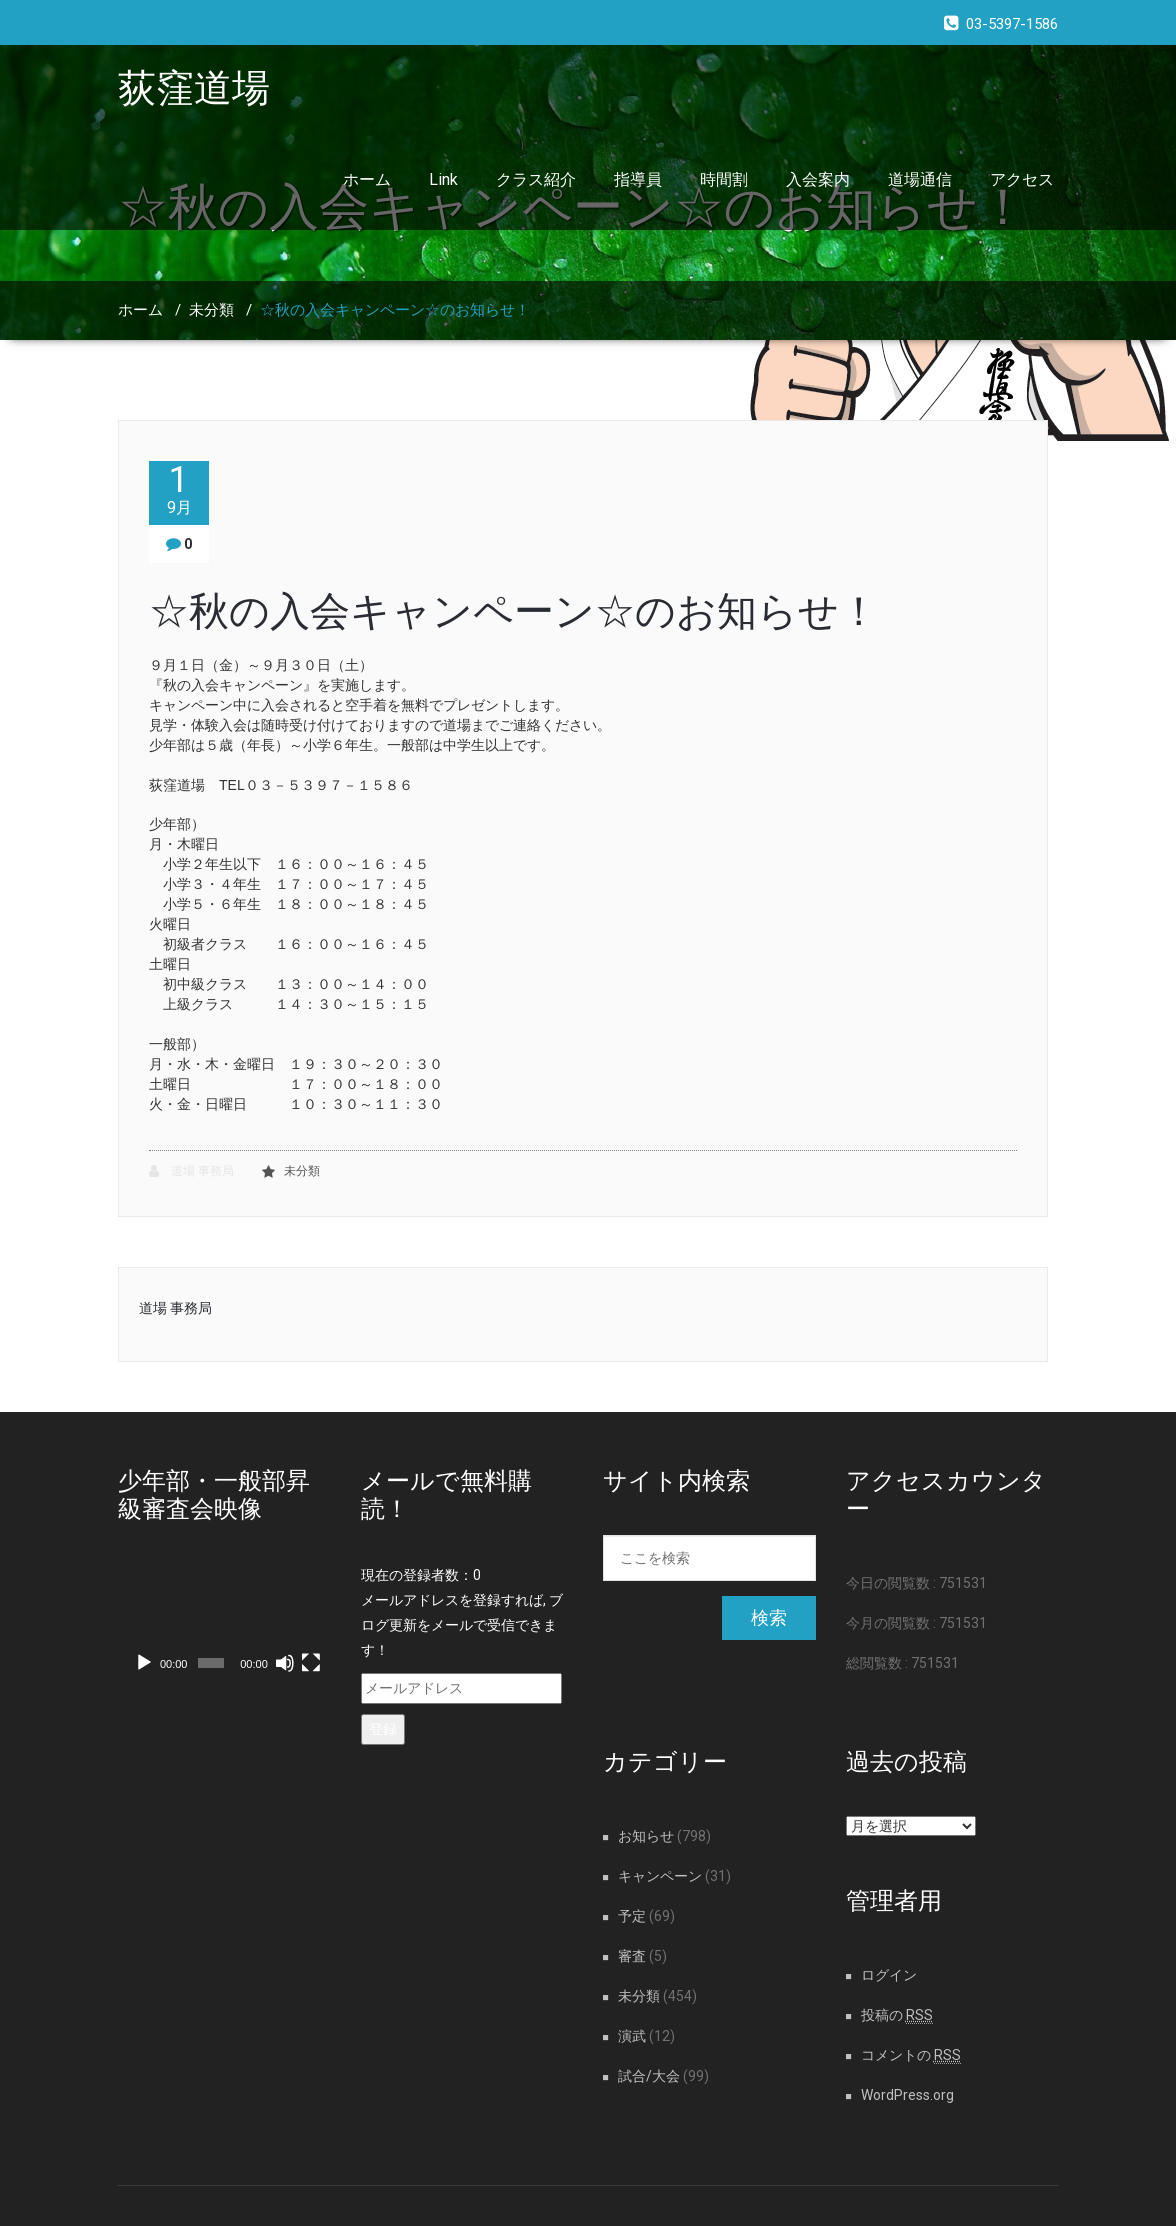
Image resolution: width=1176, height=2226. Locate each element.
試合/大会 (649, 2076)
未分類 (211, 310)
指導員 (638, 179)
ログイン (889, 1975)
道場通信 (920, 179)
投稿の (897, 2015)
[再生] (144, 1663)
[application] (224, 1623)
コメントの (911, 2055)
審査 (632, 1956)
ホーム (367, 179)
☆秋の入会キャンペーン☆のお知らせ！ (395, 310)
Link (443, 179)
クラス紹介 (536, 179)
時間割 (724, 179)
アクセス (1022, 179)
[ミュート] (285, 1663)
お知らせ (646, 1836)
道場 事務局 (191, 1171)
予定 (632, 1916)
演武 (632, 2036)
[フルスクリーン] (311, 1663)
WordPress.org (907, 2095)
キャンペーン (660, 1876)
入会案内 (818, 179)
